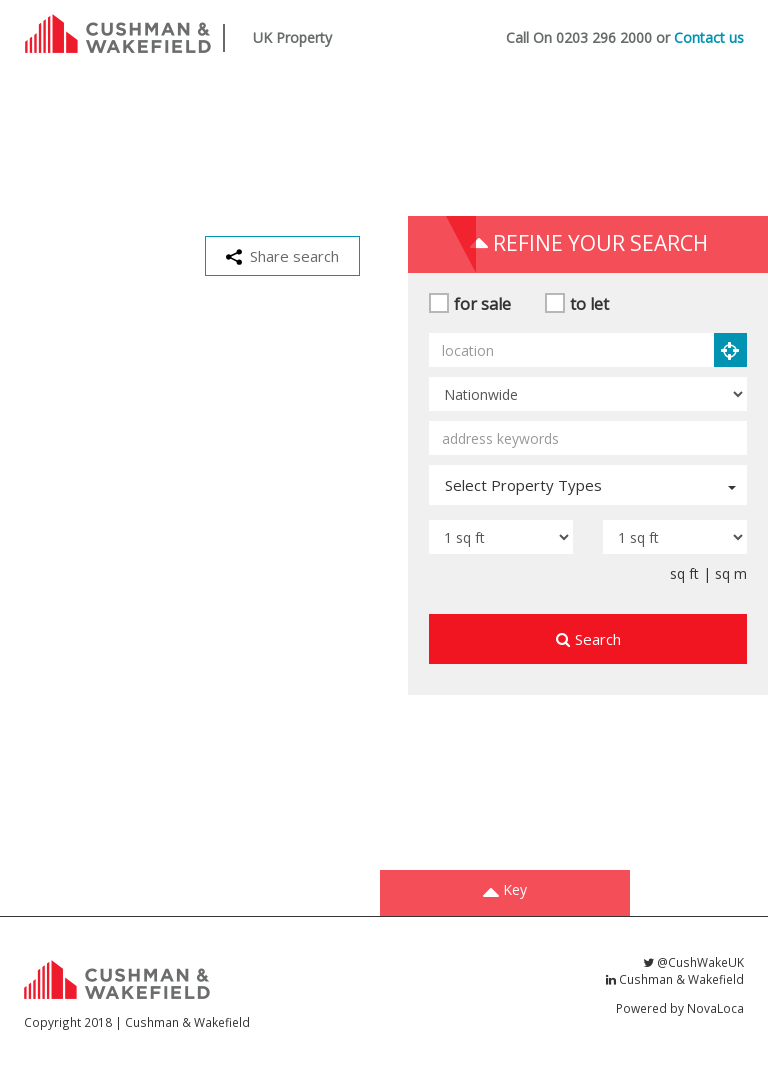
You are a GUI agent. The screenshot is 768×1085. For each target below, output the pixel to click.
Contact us (709, 37)
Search (588, 639)
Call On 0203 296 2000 (579, 37)
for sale (482, 304)
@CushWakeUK (693, 962)
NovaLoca (715, 1008)
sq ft (684, 573)
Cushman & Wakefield (675, 979)
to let (589, 304)
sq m (731, 573)
